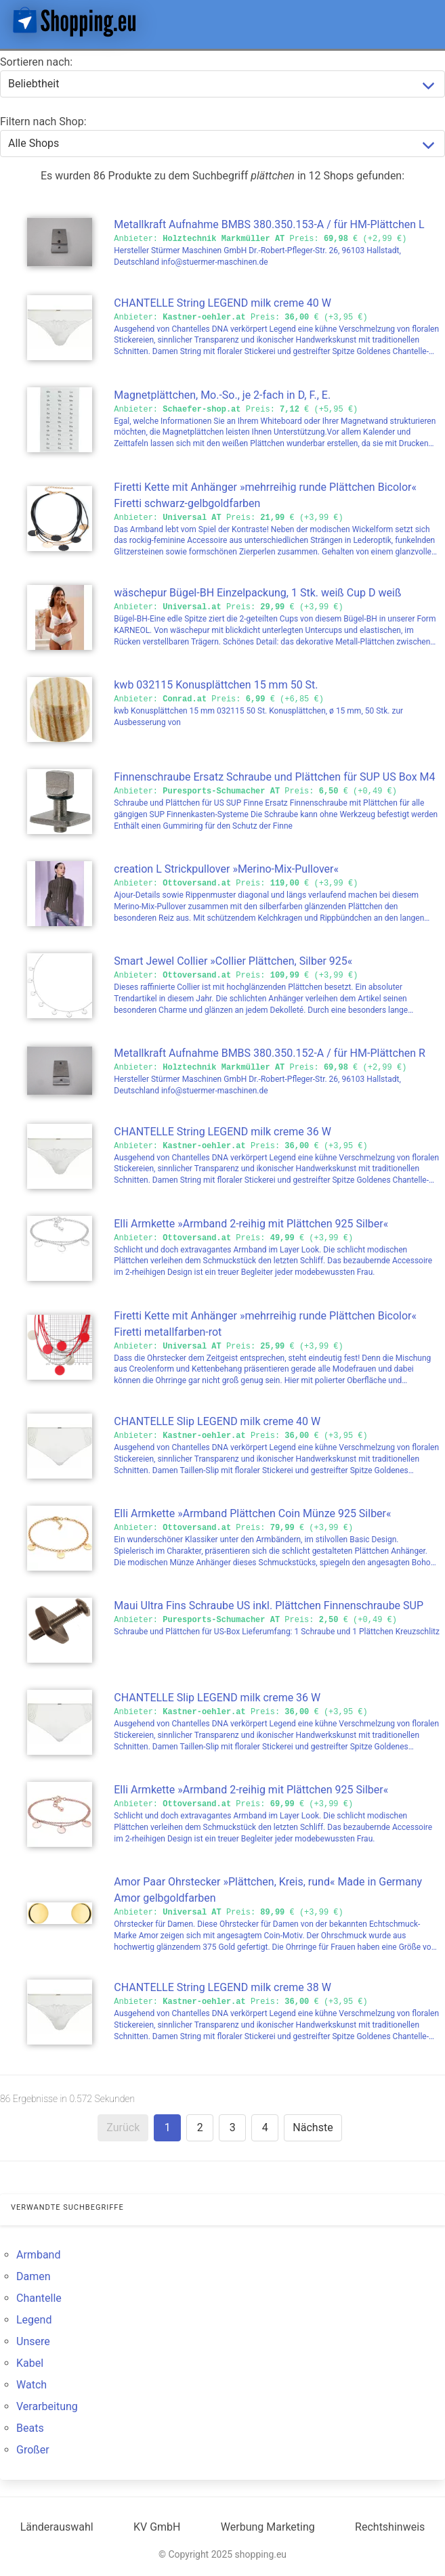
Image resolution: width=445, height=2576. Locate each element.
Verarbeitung (47, 2406)
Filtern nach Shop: (43, 121)
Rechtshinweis (390, 2526)
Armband (38, 2254)
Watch (31, 2384)
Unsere (33, 2341)
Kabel (29, 2363)
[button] (423, 21)
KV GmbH (157, 2526)
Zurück (123, 2127)
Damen (33, 2276)
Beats (30, 2428)
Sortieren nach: (36, 62)
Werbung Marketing (268, 2526)
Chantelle (39, 2298)
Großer (32, 2449)
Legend (33, 2319)
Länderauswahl (56, 2526)
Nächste (313, 2127)
